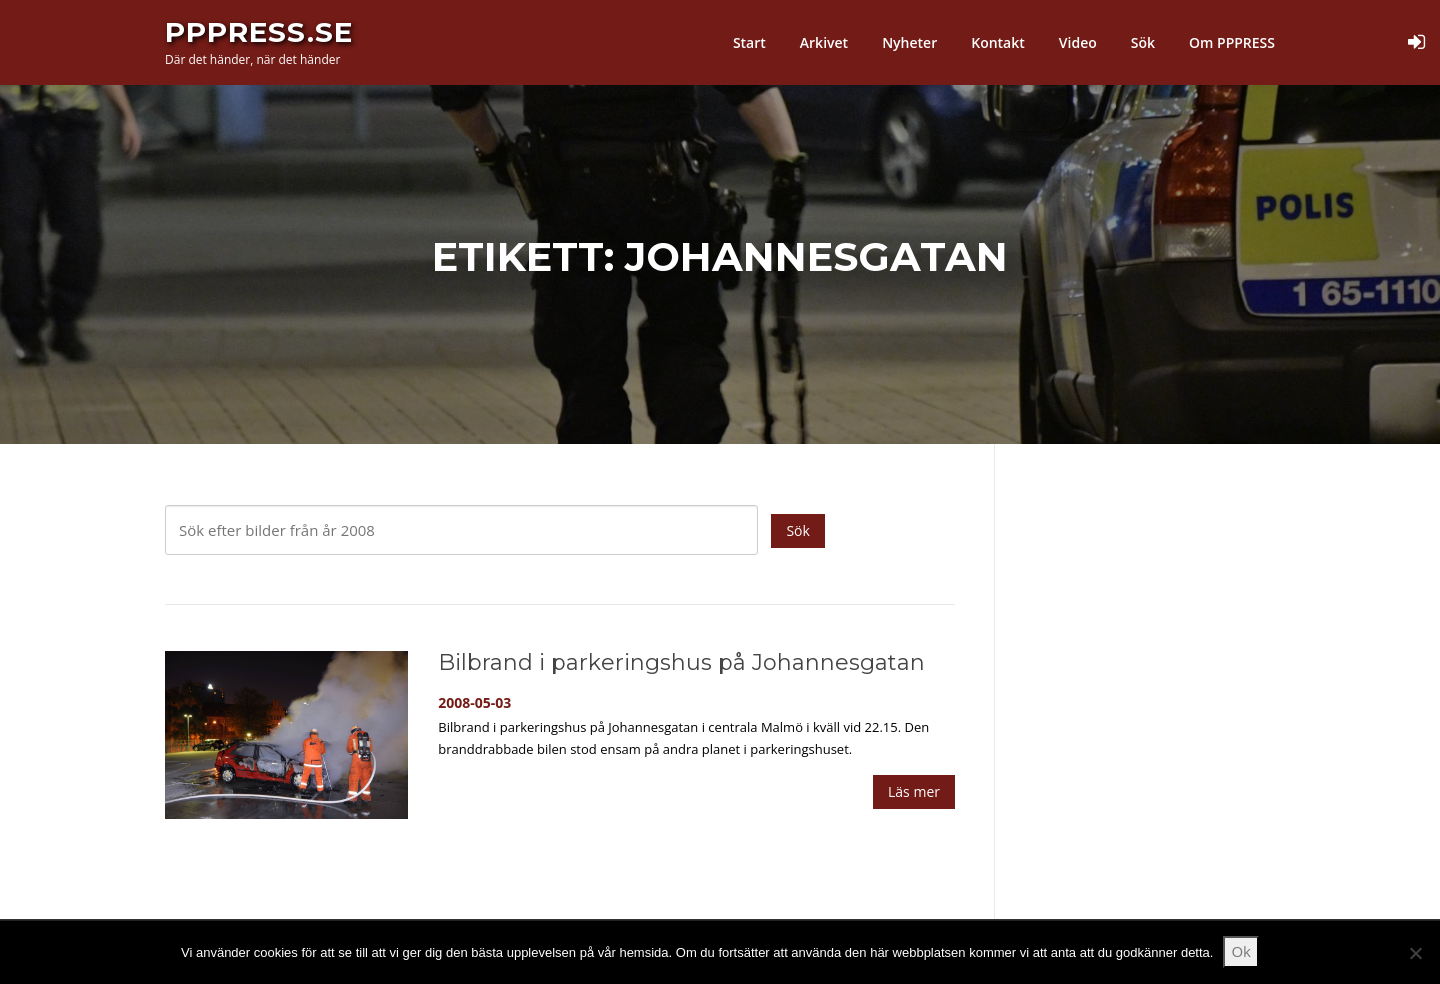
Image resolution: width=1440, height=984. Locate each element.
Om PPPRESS (1232, 42)
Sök (1143, 42)
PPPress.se (259, 32)
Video (1078, 42)
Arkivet (824, 42)
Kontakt (998, 42)
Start (749, 42)
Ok (1241, 951)
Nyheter (909, 42)
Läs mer (914, 791)
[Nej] (1415, 953)
